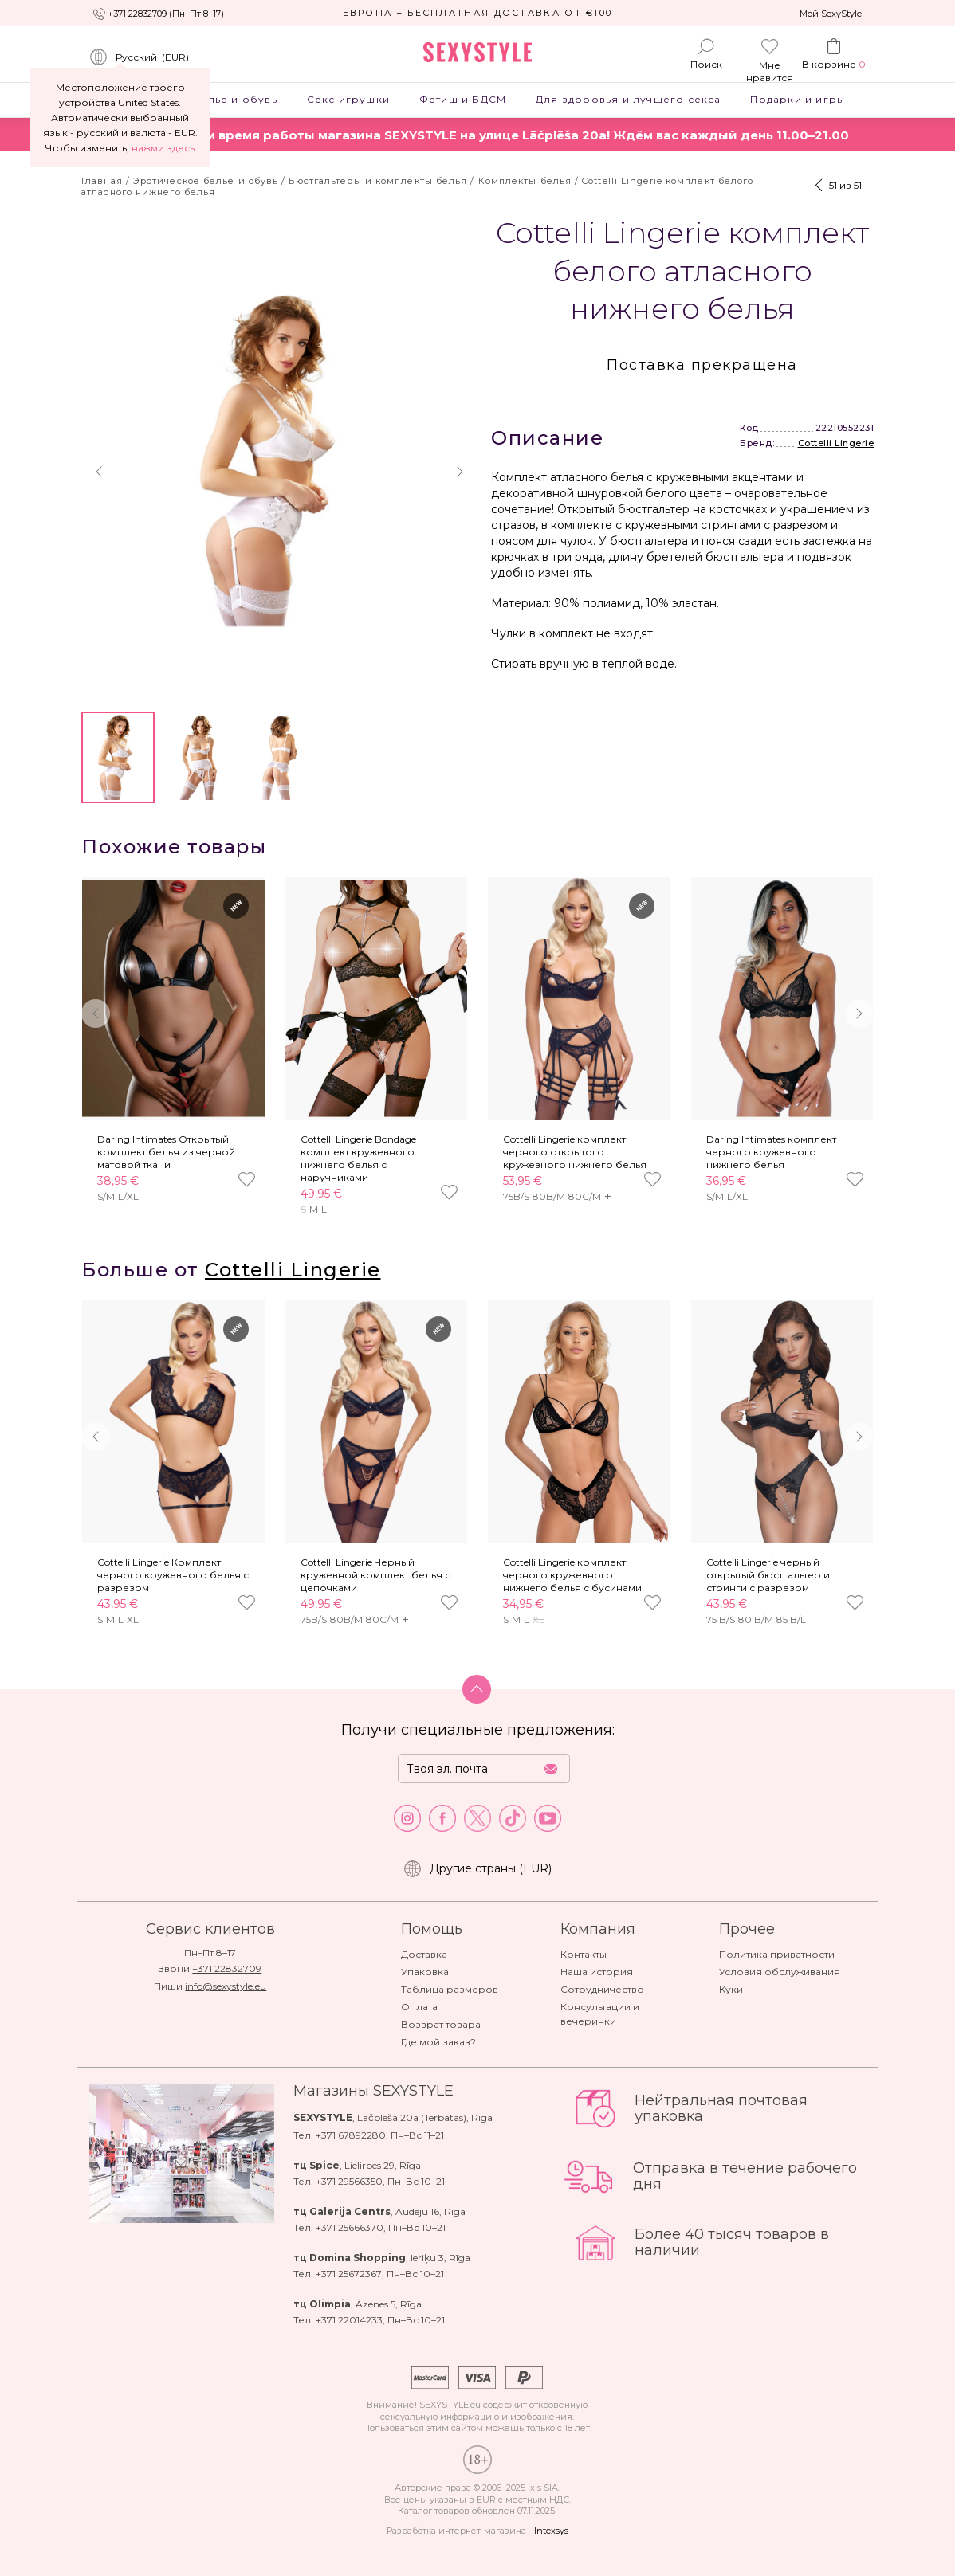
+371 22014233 (349, 2320)
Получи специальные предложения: (478, 1730)
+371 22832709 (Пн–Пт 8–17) (166, 13)
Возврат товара (441, 2024)
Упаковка (425, 1972)
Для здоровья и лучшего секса (628, 99)
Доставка (424, 1954)
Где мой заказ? (438, 2042)
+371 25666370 (349, 2227)
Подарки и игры (798, 99)
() (139, 57)
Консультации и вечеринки (599, 2014)
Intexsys (551, 2530)
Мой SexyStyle (831, 13)
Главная (102, 180)
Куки (731, 1989)
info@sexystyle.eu (225, 1986)
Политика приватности (777, 1954)
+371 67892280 (351, 2135)
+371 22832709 (226, 1968)
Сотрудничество (602, 1989)
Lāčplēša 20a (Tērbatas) (411, 2117)
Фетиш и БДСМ (462, 99)
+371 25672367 (349, 2274)
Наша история (596, 1972)
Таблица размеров (449, 1989)
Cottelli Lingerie (836, 443)
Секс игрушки (348, 99)
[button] (98, 471)
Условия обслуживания (779, 1972)
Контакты (583, 1954)
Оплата (419, 2007)
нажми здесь (163, 148)
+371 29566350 (349, 2181)
